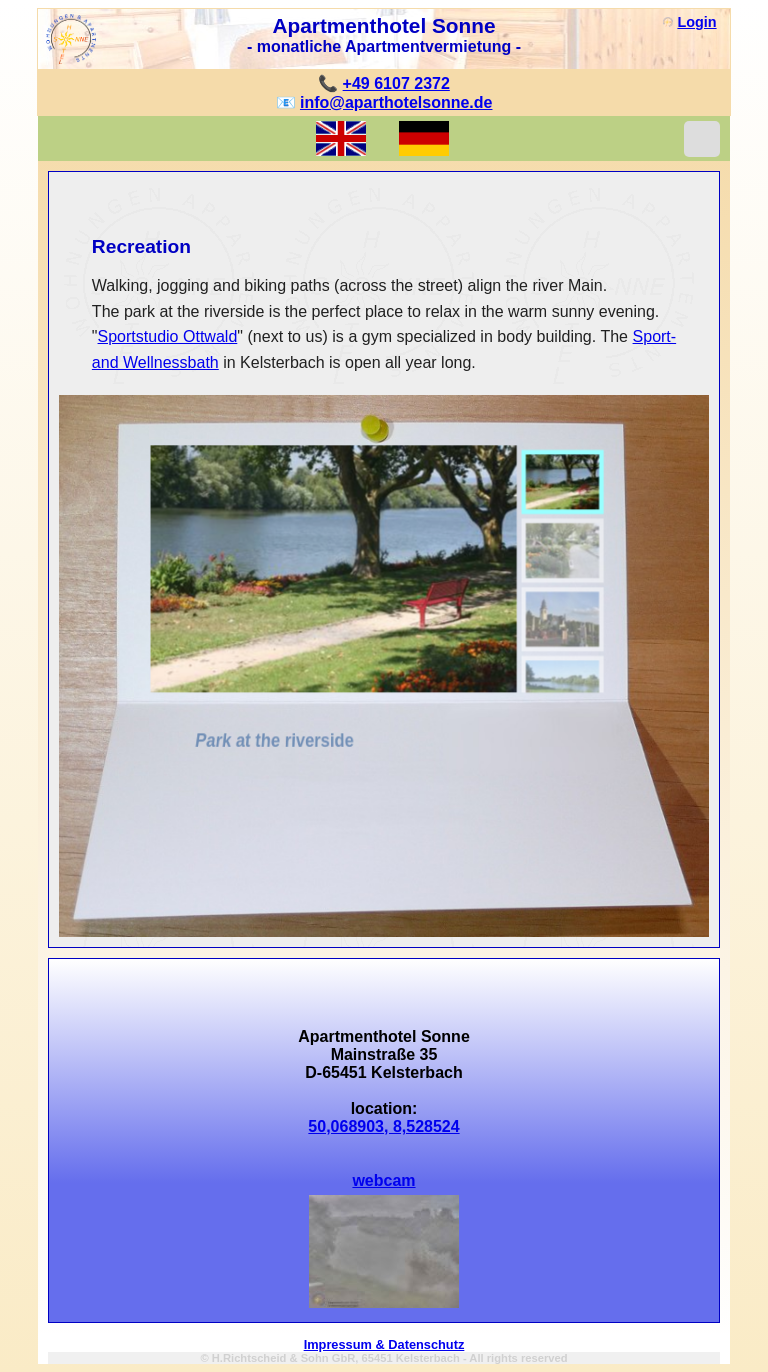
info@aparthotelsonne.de (396, 102)
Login (696, 22)
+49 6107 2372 (396, 83)
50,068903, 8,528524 (383, 1126)
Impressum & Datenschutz (384, 1344)
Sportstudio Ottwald (168, 336)
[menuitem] (562, 482)
